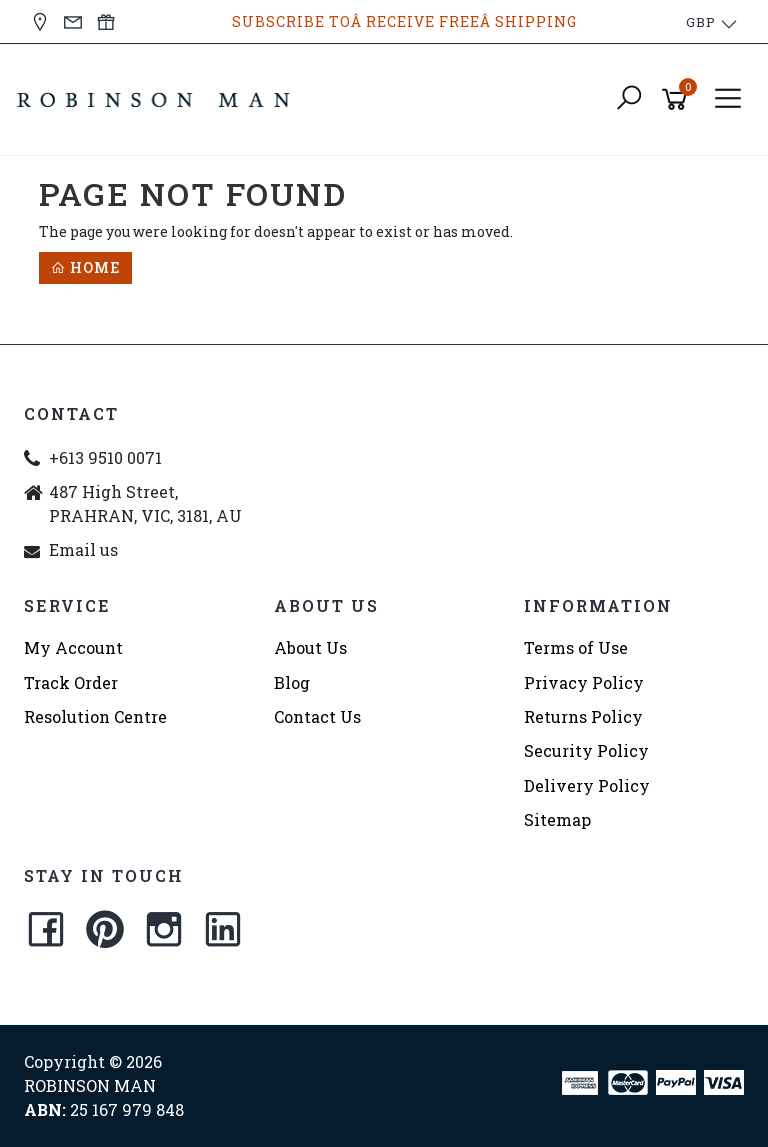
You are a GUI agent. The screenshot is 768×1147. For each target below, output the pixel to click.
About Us (310, 647)
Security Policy (586, 750)
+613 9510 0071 (105, 457)
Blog (292, 682)
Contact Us (317, 716)
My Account (73, 647)
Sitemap (557, 819)
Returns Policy (583, 716)
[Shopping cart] (678, 99)
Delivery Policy (587, 785)
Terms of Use (576, 647)
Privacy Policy (584, 682)
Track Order (71, 682)
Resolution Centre (95, 716)
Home (85, 267)
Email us (83, 549)
